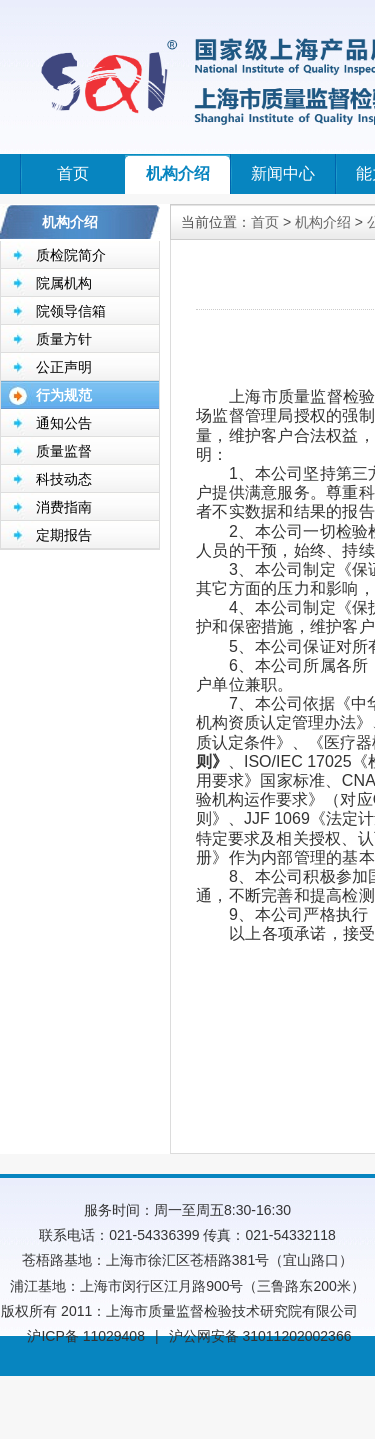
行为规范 (64, 395)
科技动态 (64, 479)
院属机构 (64, 283)
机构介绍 (178, 173)
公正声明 (64, 367)
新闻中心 (283, 173)
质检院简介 (71, 255)
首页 (73, 173)
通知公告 (64, 423)
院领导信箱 (71, 311)
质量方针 (64, 339)
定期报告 (64, 535)
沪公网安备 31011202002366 (260, 1336)
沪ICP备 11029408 (86, 1336)
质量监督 (64, 451)
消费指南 (64, 507)
